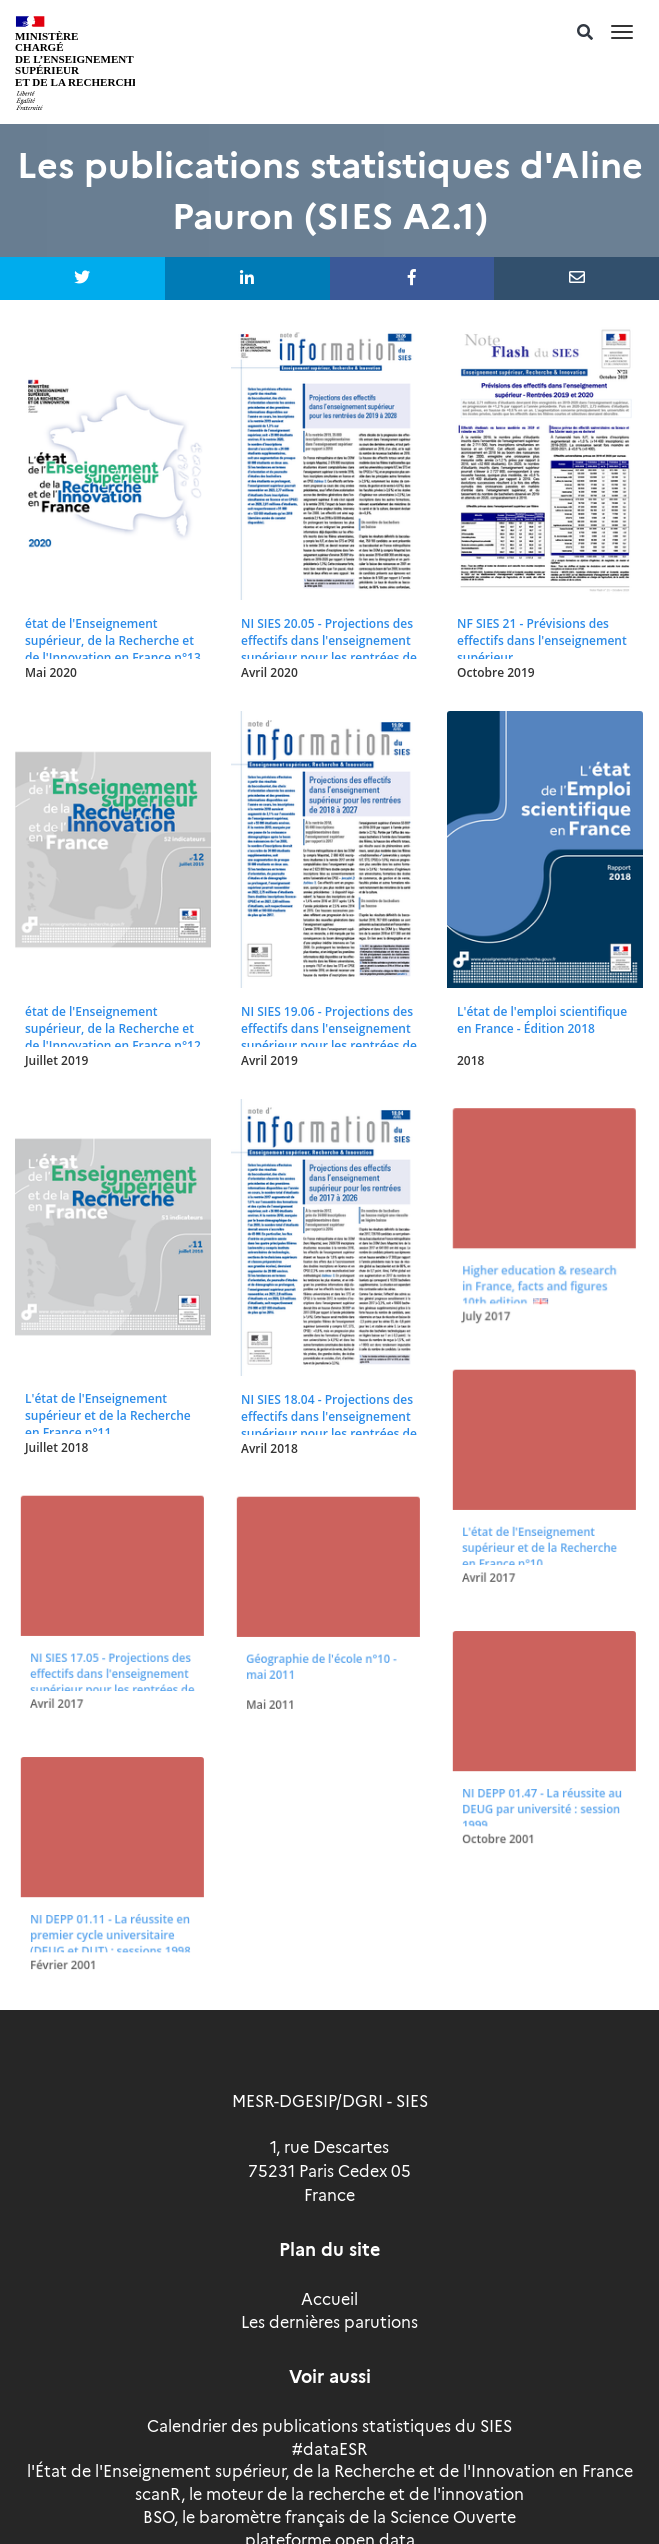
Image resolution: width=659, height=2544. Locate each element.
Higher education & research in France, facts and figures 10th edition (539, 1279)
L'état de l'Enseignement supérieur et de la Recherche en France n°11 (108, 1415)
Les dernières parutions (329, 2322)
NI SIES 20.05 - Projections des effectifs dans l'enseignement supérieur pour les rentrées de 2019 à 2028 (329, 649)
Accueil (329, 2299)
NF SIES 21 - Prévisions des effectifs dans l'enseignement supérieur (542, 640)
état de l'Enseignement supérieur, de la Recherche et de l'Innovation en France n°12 (113, 1028)
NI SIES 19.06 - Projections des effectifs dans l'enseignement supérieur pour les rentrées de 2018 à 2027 (329, 1037)
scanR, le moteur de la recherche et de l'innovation (329, 2494)
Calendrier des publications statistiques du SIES (329, 2426)
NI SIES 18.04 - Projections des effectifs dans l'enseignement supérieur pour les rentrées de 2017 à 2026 (329, 1425)
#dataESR (329, 2449)
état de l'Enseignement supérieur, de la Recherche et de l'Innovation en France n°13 (113, 640)
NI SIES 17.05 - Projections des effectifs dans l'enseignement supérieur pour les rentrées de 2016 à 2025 (111, 1674)
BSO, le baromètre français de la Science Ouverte (329, 2517)
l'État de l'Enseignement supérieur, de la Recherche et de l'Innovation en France (330, 2471)
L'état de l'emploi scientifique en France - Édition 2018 (542, 1020)
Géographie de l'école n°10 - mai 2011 (321, 1661)
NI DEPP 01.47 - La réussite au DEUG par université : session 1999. (541, 1802)
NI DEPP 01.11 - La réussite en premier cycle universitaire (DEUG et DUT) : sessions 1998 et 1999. (109, 1935)
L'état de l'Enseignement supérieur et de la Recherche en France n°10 (539, 1541)
